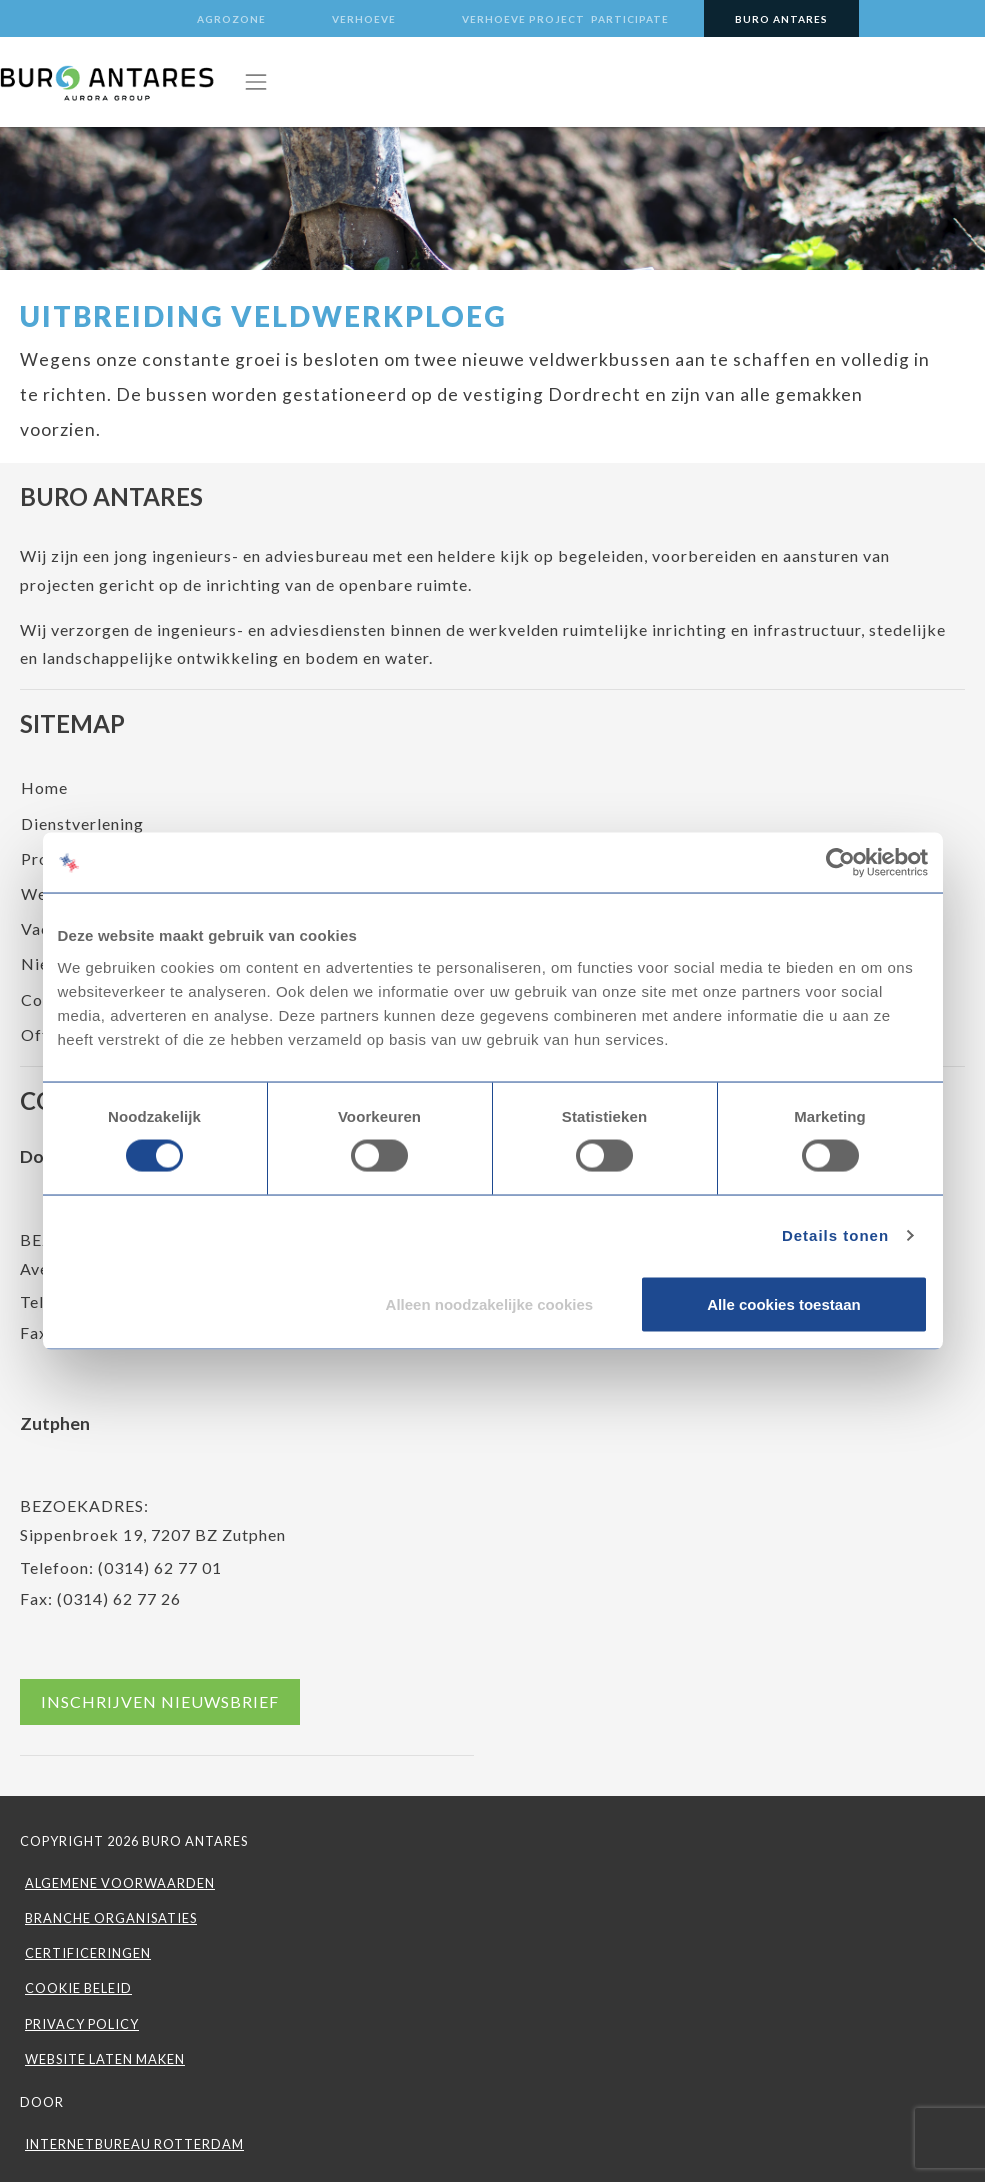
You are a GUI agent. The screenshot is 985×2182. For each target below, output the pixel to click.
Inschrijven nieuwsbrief (160, 1701)
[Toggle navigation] (256, 82)
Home (44, 787)
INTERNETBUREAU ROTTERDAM (134, 2144)
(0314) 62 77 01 (160, 1567)
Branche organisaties (111, 1918)
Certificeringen (88, 1953)
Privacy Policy (82, 2024)
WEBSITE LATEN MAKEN (105, 2059)
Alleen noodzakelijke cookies (490, 1303)
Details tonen (835, 1235)
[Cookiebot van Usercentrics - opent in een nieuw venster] (840, 863)
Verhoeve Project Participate (565, 19)
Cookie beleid (78, 1988)
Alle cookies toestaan (783, 1303)
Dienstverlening (82, 823)
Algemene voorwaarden (120, 1883)
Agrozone (231, 19)
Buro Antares (781, 19)
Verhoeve (364, 19)
